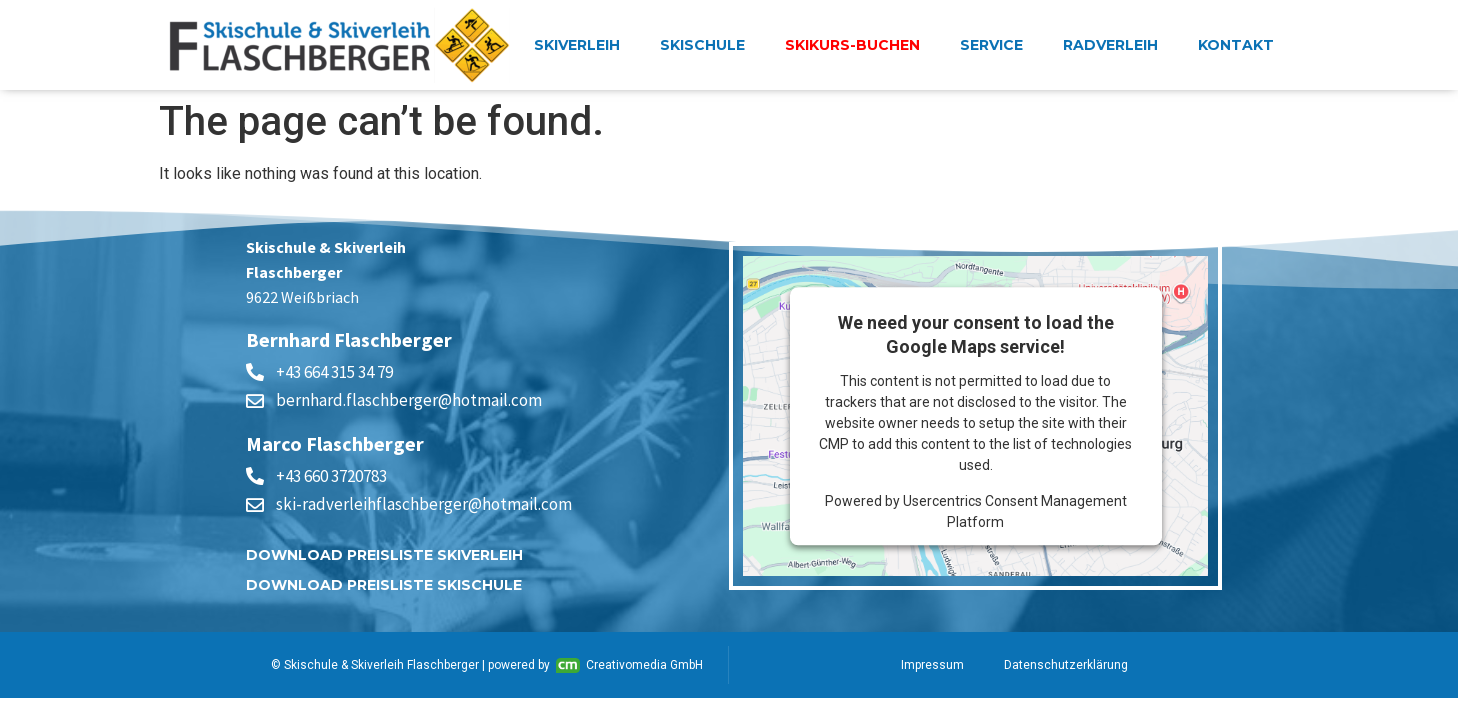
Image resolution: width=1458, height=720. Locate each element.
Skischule (702, 45)
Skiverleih (577, 45)
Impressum (932, 665)
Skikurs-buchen (852, 45)
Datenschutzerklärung (1066, 665)
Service (991, 45)
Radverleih (1110, 45)
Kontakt (1236, 45)
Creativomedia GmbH (629, 665)
